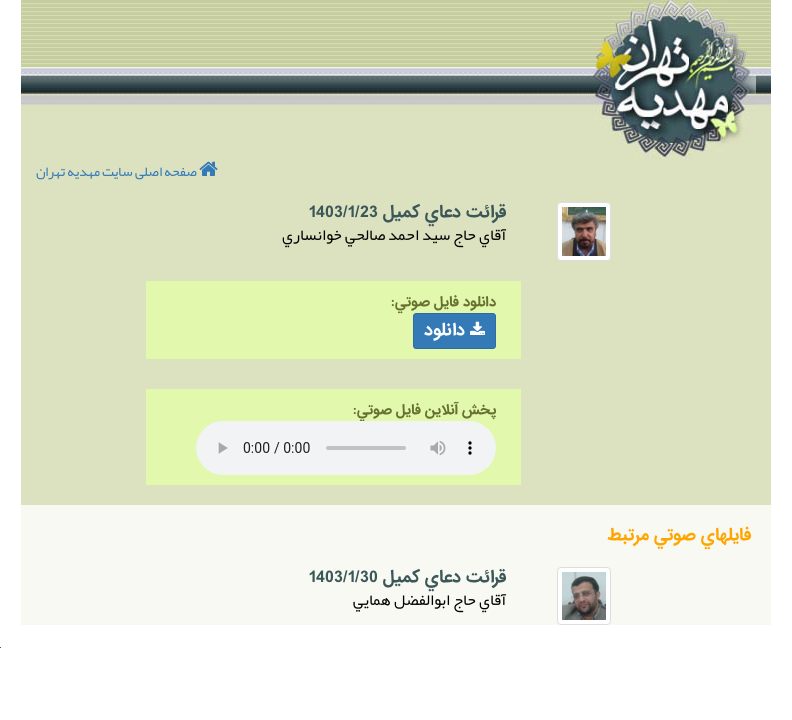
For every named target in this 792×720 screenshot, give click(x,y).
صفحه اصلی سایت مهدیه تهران (127, 171)
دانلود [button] (454, 330)
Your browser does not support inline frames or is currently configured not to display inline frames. (0, 647)
